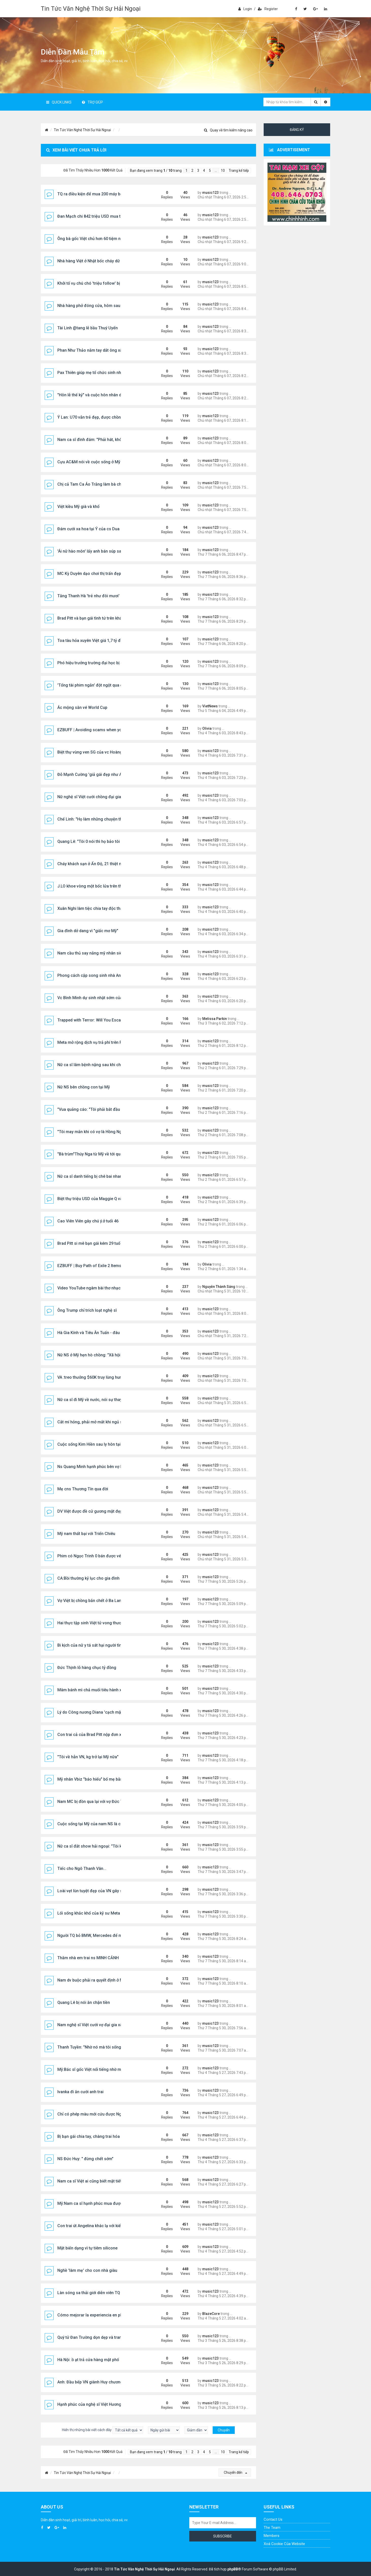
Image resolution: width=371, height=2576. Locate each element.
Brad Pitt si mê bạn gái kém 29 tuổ (88, 1243)
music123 (210, 193)
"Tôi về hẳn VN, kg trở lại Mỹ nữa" (88, 1756)
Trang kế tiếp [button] (239, 170)
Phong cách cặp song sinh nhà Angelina (94, 975)
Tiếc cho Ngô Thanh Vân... (81, 1868)
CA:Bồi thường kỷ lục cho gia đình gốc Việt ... (98, 1578)
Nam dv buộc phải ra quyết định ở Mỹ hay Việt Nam (104, 1980)
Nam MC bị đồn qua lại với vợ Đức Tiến (92, 1801)
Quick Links (59, 102)
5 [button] (210, 170)
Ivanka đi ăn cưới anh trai (80, 2091)
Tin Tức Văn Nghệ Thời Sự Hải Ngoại (91, 8)
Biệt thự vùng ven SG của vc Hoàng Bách (95, 752)
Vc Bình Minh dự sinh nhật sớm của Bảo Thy (98, 997)
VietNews (210, 706)
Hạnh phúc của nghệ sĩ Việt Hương (89, 2404)
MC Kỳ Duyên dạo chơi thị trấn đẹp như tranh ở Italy (104, 573)
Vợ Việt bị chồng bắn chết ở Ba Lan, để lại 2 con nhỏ (105, 1600)
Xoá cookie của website (284, 2543)
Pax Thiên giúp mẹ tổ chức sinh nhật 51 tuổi (97, 372)
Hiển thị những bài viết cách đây (102, 2430)
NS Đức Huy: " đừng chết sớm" (85, 2158)
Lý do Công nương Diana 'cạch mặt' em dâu (97, 1712)
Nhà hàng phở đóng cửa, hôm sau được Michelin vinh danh (111, 305)
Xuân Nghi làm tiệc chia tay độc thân (91, 908)
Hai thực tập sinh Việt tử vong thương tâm (95, 1622)
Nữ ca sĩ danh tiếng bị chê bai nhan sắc (93, 1176)
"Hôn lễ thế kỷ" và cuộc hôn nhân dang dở (95, 395)
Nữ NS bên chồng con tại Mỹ (83, 1087)
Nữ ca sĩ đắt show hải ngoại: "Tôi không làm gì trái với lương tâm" (117, 1846)
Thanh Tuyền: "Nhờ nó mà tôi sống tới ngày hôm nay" (106, 2047)
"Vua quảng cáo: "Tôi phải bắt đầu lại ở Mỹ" (97, 1109)
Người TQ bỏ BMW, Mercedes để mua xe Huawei (102, 1935)
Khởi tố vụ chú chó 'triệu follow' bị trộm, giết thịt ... (103, 283)
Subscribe (222, 2536)
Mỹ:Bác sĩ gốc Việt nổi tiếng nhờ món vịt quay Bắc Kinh (107, 2069)
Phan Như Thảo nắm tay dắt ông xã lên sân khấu (102, 350)
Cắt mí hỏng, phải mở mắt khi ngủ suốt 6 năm (99, 1422)
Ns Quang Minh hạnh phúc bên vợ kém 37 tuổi (99, 1466)
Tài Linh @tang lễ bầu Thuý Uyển (87, 328)
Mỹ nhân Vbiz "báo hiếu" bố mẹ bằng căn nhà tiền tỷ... (106, 1779)
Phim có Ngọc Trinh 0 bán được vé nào (93, 1556)
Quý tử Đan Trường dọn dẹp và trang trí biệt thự (100, 2337)
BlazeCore (211, 2314)
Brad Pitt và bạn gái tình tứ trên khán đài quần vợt (102, 618)
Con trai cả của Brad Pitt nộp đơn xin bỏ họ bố (99, 1734)
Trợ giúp (92, 102)
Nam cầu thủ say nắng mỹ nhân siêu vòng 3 (97, 953)
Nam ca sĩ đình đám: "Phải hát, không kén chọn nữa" (105, 439)
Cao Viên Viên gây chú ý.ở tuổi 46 (88, 1221)
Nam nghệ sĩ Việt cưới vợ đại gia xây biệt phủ (98, 2024)
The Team (272, 2527)
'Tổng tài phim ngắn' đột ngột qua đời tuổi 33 (98, 685)
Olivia (207, 728)
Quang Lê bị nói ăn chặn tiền (83, 2002)
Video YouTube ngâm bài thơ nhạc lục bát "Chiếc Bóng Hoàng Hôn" (119, 1288)
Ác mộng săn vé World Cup (82, 707)
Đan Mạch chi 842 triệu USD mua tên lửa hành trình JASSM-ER (114, 216)
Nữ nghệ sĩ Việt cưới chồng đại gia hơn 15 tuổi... (101, 796)
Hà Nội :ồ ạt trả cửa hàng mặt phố (88, 2359)
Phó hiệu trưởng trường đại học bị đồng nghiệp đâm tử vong (112, 662)
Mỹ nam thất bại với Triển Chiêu (86, 1533)
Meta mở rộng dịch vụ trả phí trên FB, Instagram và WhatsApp (114, 1042)
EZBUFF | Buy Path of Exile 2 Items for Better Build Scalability (114, 1265)
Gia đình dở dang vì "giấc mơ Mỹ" (87, 930)
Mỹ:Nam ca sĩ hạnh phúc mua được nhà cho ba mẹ (104, 2203)
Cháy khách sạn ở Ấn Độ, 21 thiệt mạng (93, 863)
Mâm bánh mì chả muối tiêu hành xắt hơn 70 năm (102, 1689)
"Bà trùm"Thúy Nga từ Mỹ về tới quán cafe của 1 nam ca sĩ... (112, 1154)
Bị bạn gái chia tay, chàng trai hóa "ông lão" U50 (101, 2136)
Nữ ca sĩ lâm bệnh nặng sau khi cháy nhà (95, 1064)
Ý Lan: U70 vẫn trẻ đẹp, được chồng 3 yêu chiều (101, 417)
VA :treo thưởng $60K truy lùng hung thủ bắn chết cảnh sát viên (115, 1377)
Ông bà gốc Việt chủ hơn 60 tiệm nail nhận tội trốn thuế (107, 238)
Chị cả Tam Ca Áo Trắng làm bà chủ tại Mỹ (96, 484)
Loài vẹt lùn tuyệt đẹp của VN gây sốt (91, 1890)
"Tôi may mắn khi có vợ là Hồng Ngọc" (92, 1131)
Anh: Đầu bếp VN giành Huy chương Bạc (94, 2382)
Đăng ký (297, 130)
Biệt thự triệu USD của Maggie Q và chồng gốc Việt (104, 1198)
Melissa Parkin (214, 1019)
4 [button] (204, 170)
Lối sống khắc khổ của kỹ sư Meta (88, 1913)
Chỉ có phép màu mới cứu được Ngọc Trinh (97, 2114)
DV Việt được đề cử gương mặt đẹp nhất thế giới (101, 1511)
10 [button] (223, 170)
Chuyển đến (235, 2472)
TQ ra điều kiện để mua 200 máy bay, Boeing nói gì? (105, 194)
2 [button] (192, 170)
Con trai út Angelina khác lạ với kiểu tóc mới (97, 2225)
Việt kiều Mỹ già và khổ (78, 506)
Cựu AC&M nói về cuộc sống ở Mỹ (88, 461)
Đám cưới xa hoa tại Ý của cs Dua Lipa (92, 528)
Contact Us (273, 2519)
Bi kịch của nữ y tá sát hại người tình (90, 1645)
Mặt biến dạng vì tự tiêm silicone (87, 2248)
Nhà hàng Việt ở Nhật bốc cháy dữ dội (91, 261)
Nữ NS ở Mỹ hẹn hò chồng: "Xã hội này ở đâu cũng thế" (107, 1355)
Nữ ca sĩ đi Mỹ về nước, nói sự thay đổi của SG (100, 1399)
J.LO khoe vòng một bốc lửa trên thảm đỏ (95, 886)
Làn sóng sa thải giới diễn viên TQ (88, 2292)
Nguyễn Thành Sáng (218, 1287)
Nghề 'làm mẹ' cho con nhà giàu (87, 2270)
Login (245, 9)
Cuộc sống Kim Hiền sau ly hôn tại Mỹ (92, 1444)
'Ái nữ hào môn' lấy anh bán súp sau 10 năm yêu (101, 551)
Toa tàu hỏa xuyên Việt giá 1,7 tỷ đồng (92, 640)
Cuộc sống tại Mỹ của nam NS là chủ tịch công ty (102, 1823)
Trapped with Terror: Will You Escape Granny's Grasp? (107, 1020)
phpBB (232, 2569)
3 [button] (198, 170)
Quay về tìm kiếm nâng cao (228, 130)
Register (268, 9)
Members (271, 2535)
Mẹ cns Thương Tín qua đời (82, 1489)
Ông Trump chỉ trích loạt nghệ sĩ (87, 1310)
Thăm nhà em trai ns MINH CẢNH (88, 1957)
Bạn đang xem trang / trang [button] (156, 170)
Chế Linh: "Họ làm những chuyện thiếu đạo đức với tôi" (107, 819)
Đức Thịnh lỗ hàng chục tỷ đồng (86, 1667)
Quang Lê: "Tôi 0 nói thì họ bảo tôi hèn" (93, 841)
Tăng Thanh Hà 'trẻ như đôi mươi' (88, 595)
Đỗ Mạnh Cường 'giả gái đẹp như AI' (90, 774)
